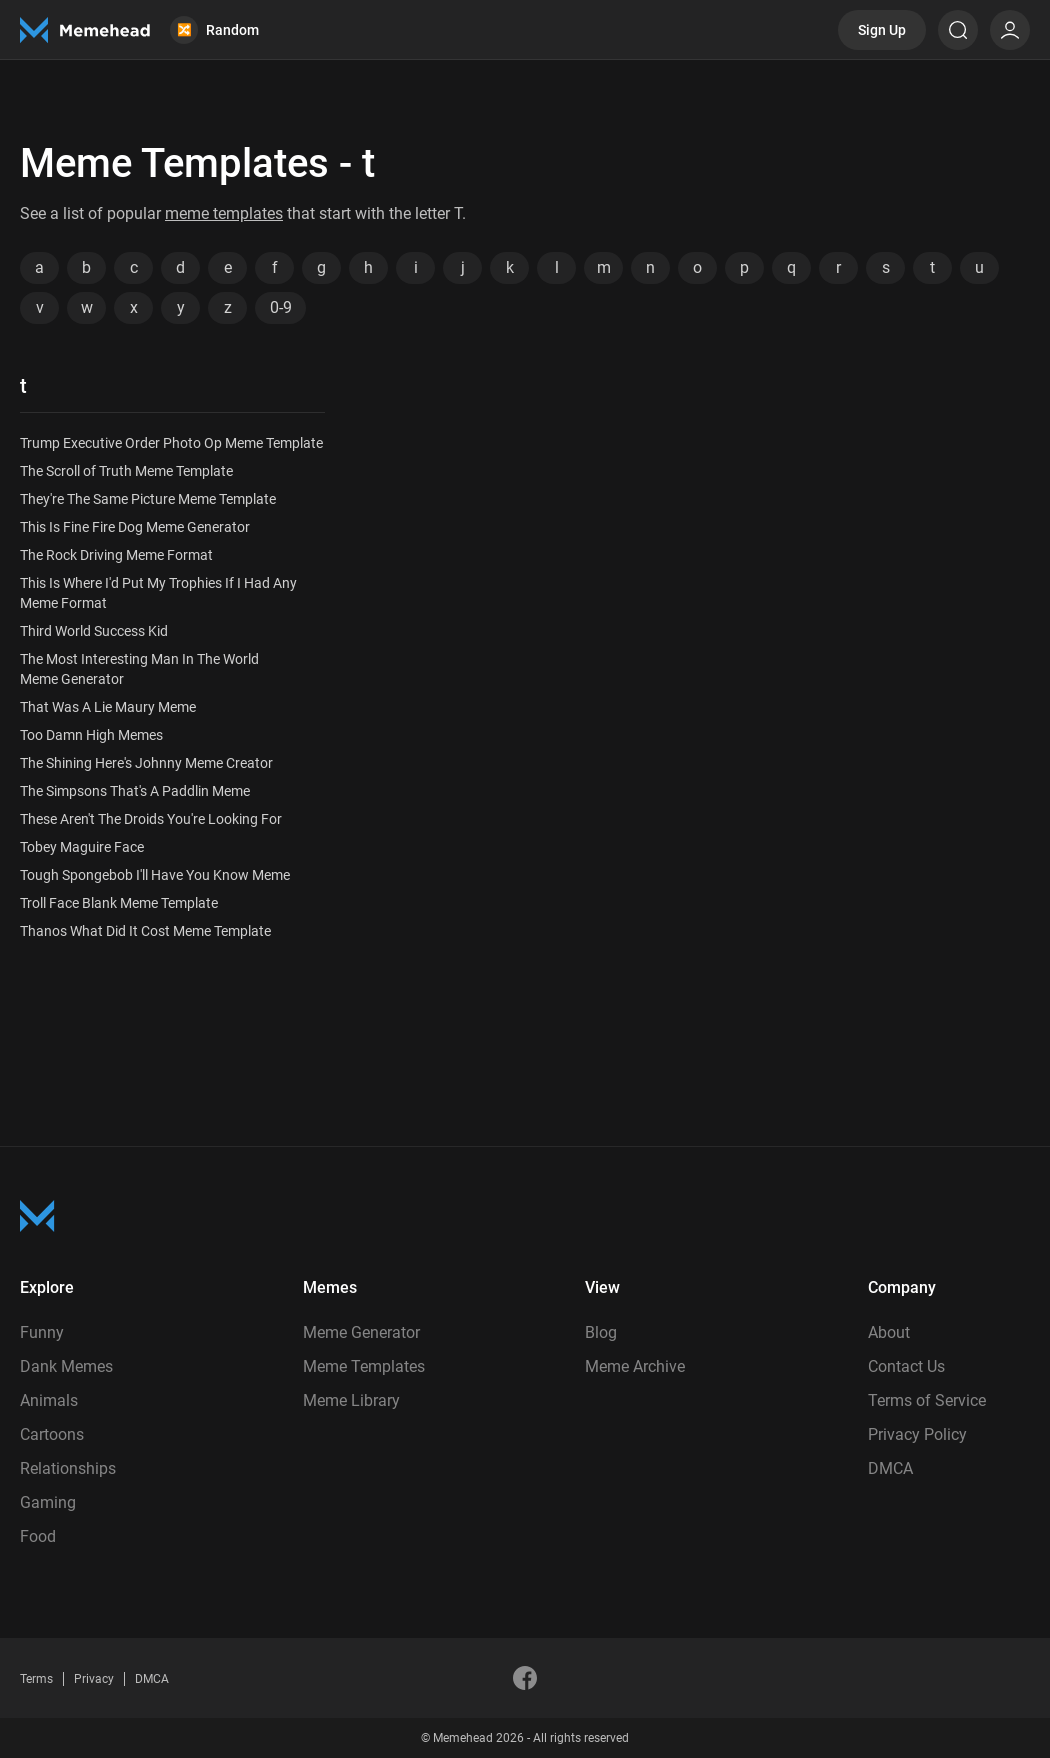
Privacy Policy (917, 1434)
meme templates (224, 213)
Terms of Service (927, 1400)
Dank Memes (66, 1366)
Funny (42, 1332)
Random (214, 30)
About (889, 1332)
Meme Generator (361, 1332)
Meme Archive (635, 1366)
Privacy (94, 1679)
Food (38, 1536)
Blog (601, 1332)
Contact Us (906, 1366)
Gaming (48, 1502)
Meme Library (351, 1400)
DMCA (890, 1468)
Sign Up (882, 30)
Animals (49, 1400)
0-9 (281, 307)
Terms (36, 1679)
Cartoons (52, 1434)
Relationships (68, 1468)
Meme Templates (364, 1366)
